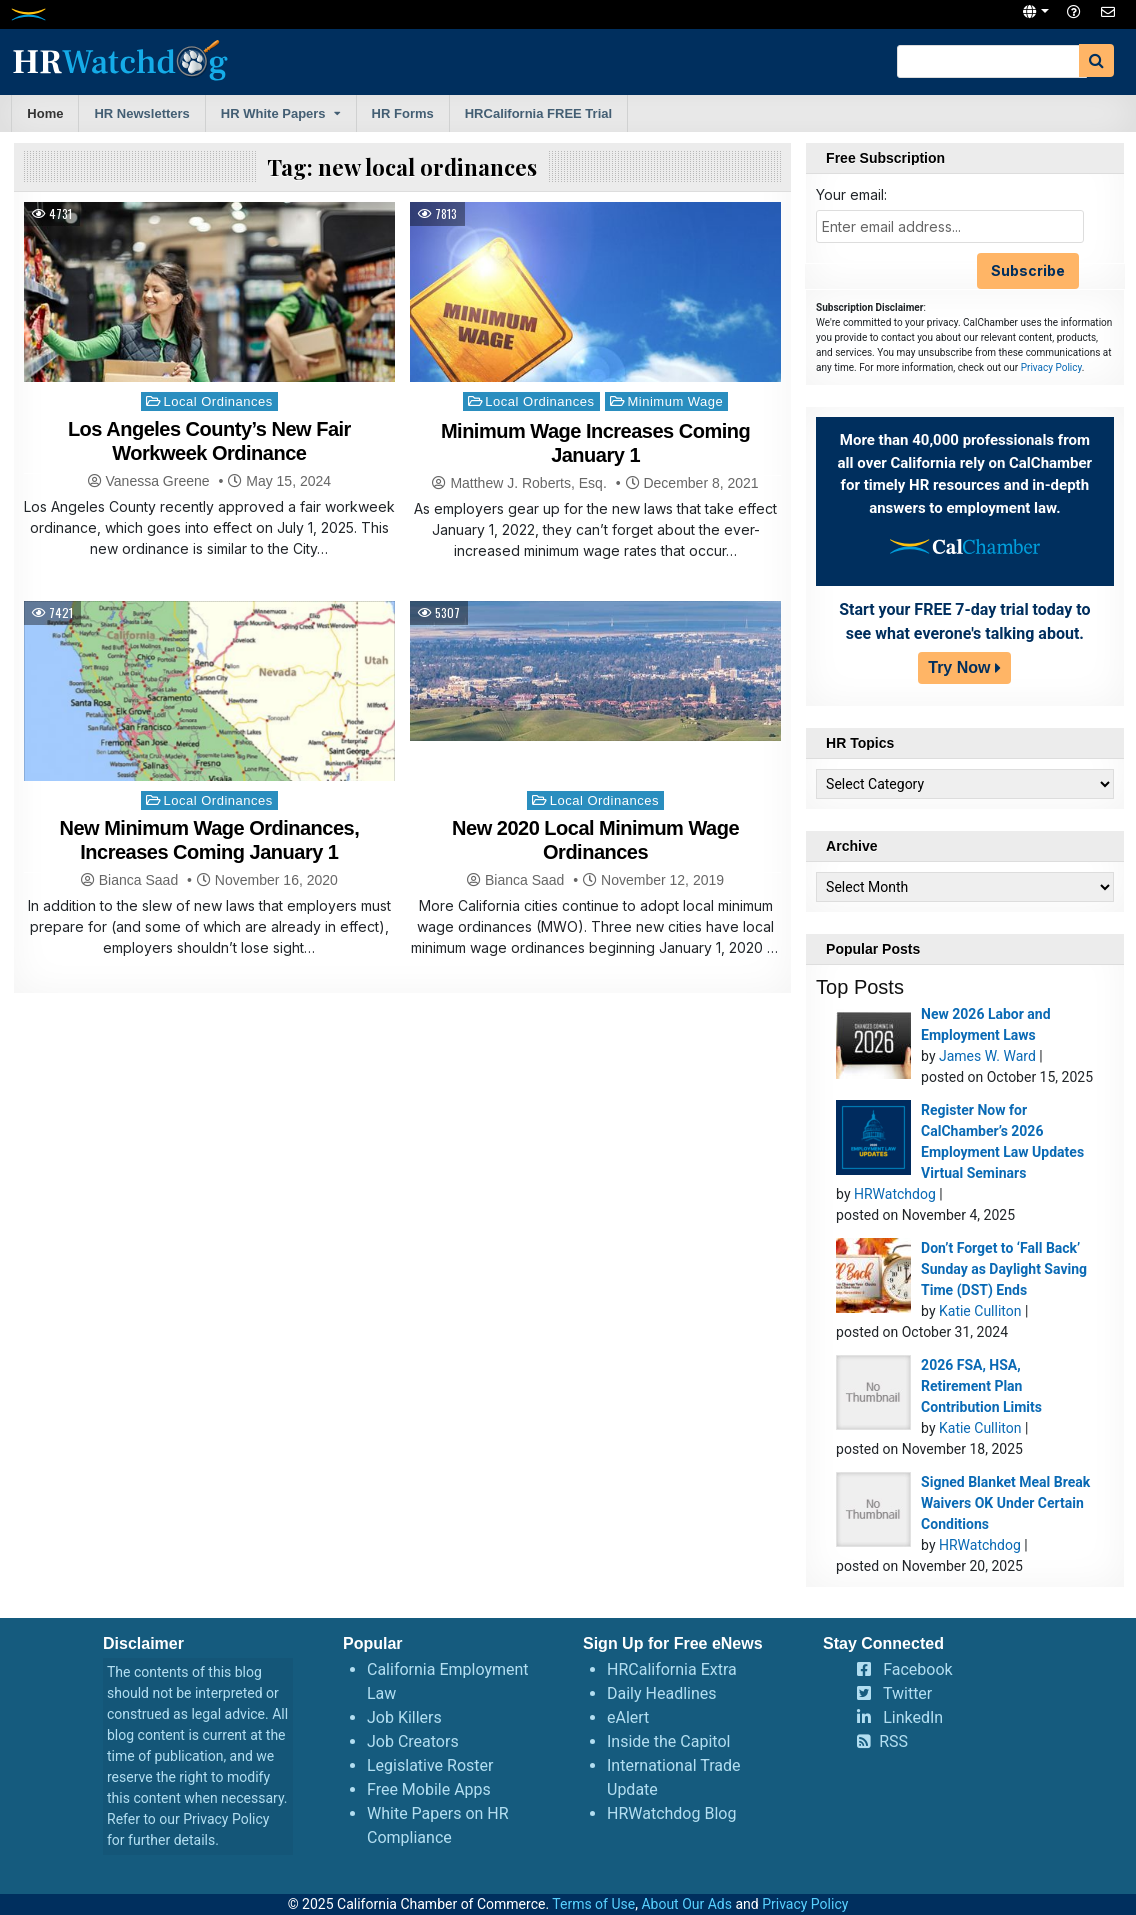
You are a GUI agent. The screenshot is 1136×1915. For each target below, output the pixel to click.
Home (45, 113)
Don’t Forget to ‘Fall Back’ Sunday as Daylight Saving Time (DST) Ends (1004, 1269)
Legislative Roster (430, 1765)
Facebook (917, 1669)
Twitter (907, 1693)
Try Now (959, 667)
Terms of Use (593, 1904)
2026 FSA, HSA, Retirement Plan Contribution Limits (981, 1386)
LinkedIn (913, 1717)
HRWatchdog (895, 1194)
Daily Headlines (662, 1693)
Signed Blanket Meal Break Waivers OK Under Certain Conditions (1005, 1503)
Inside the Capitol (668, 1741)
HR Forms (403, 113)
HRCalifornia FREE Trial (538, 113)
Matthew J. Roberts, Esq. (528, 483)
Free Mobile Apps (429, 1789)
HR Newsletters (141, 113)
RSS (893, 1741)
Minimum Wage (675, 401)
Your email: (851, 194)
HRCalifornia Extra (672, 1669)
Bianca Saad (138, 880)
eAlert (628, 1717)
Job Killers (404, 1717)
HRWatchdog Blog (671, 1813)
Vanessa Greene (158, 481)
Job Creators (413, 1741)
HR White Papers (273, 113)
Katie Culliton (980, 1311)
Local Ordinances (218, 401)
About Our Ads (686, 1904)
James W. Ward (987, 1056)
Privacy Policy (1051, 367)
